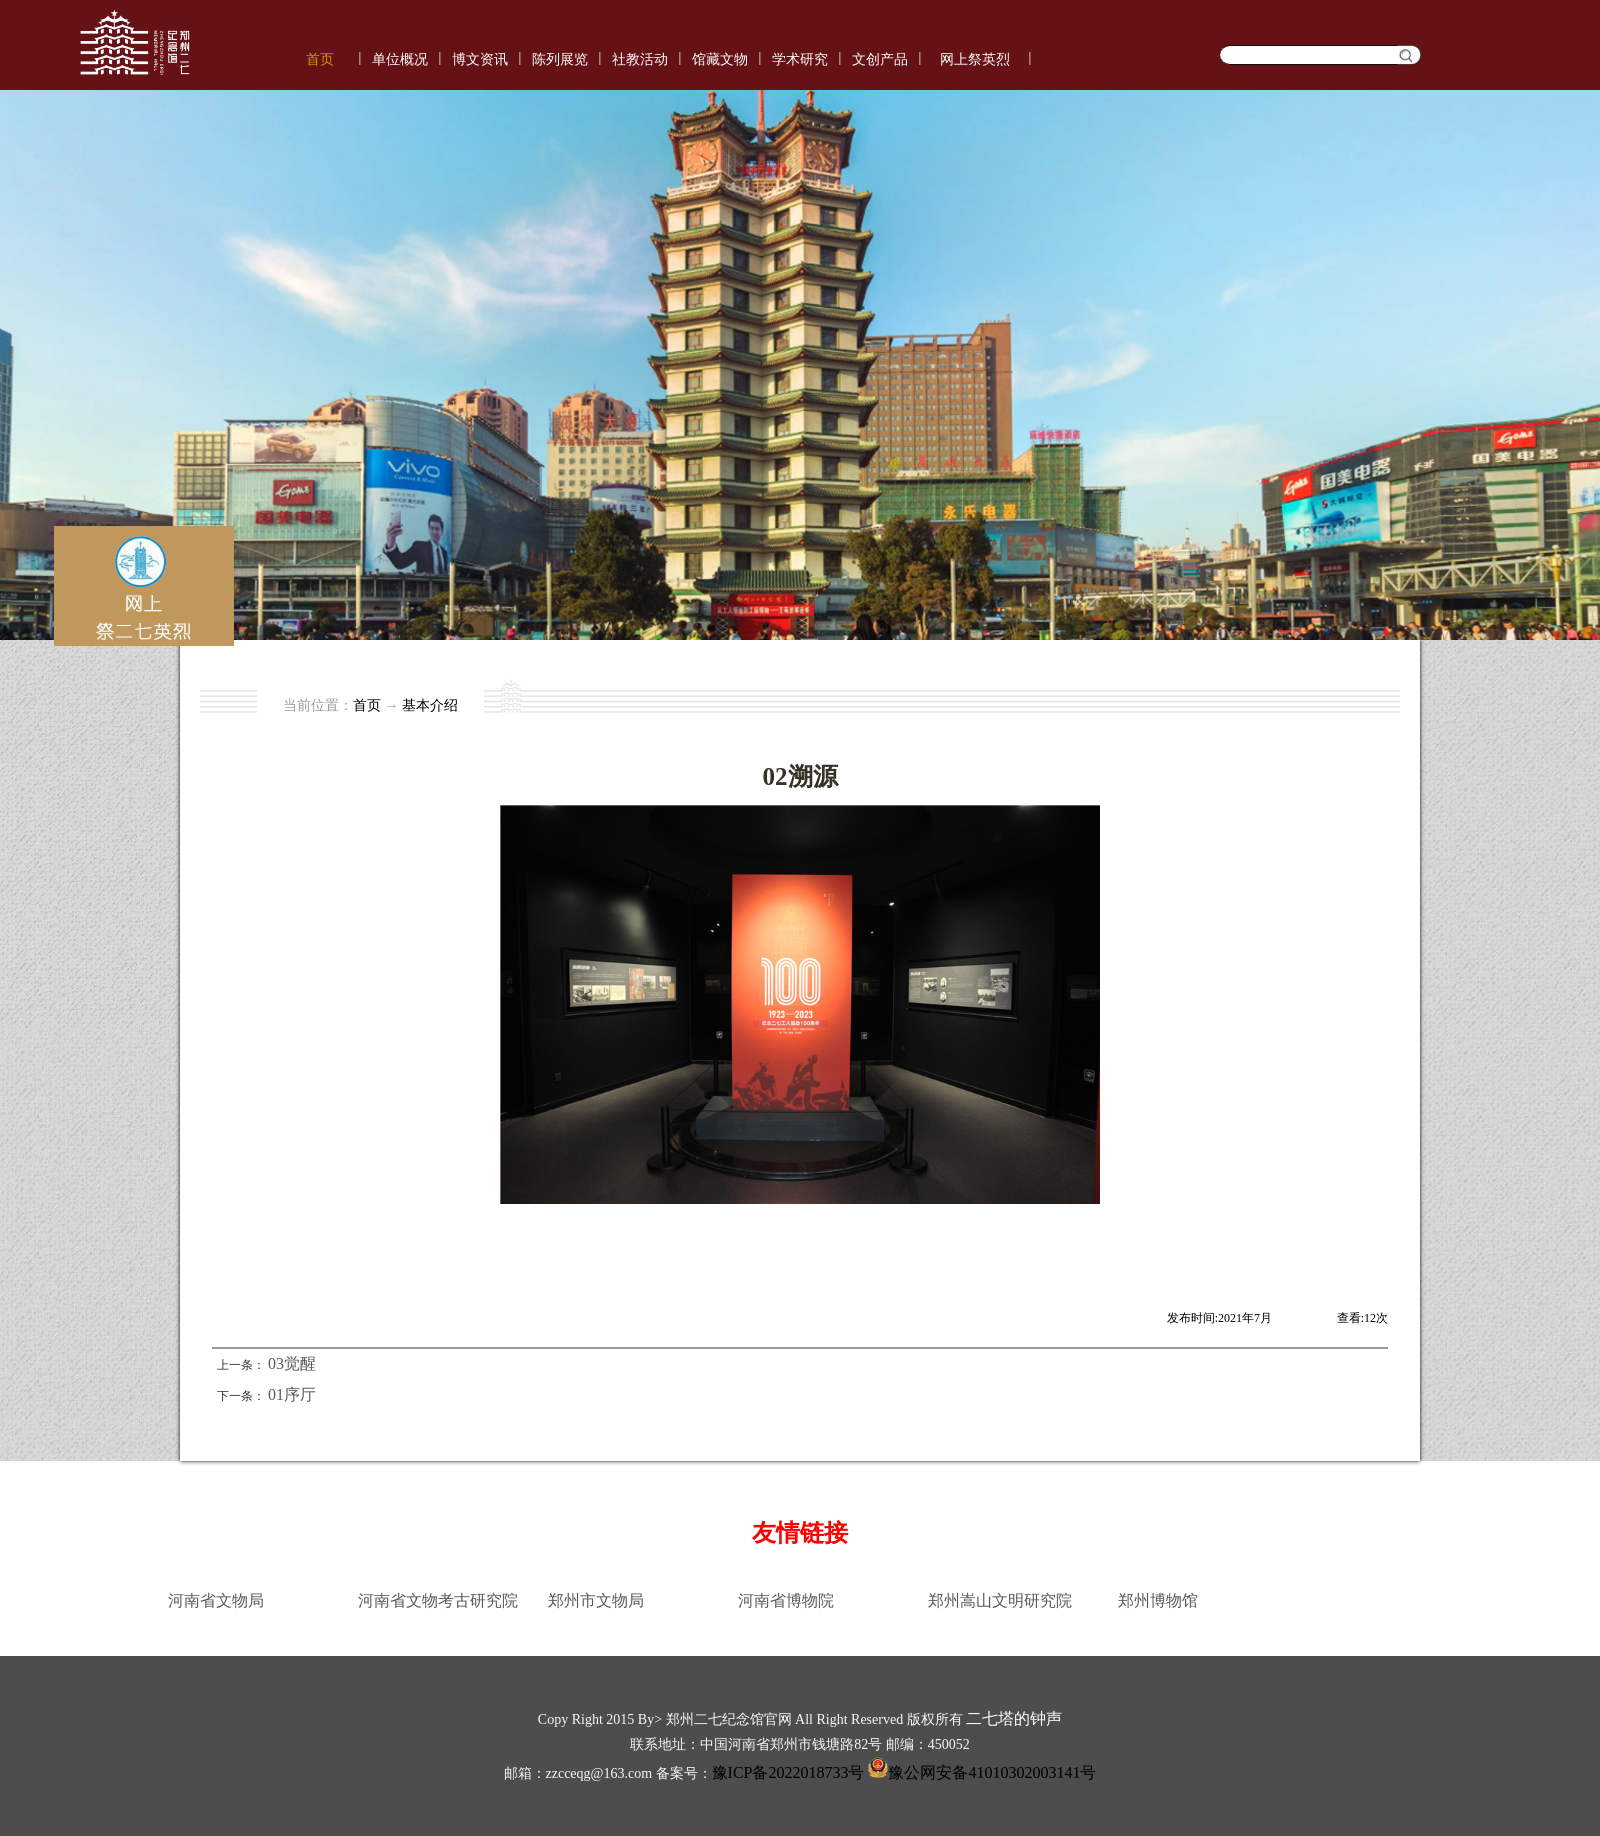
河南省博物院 (786, 1600)
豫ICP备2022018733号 (788, 1772)
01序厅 (292, 1394)
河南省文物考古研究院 (438, 1600)
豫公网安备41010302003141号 (980, 1772)
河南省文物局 (216, 1600)
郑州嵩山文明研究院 (1000, 1600)
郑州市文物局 (596, 1600)
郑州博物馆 (1158, 1600)
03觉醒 (292, 1363)
